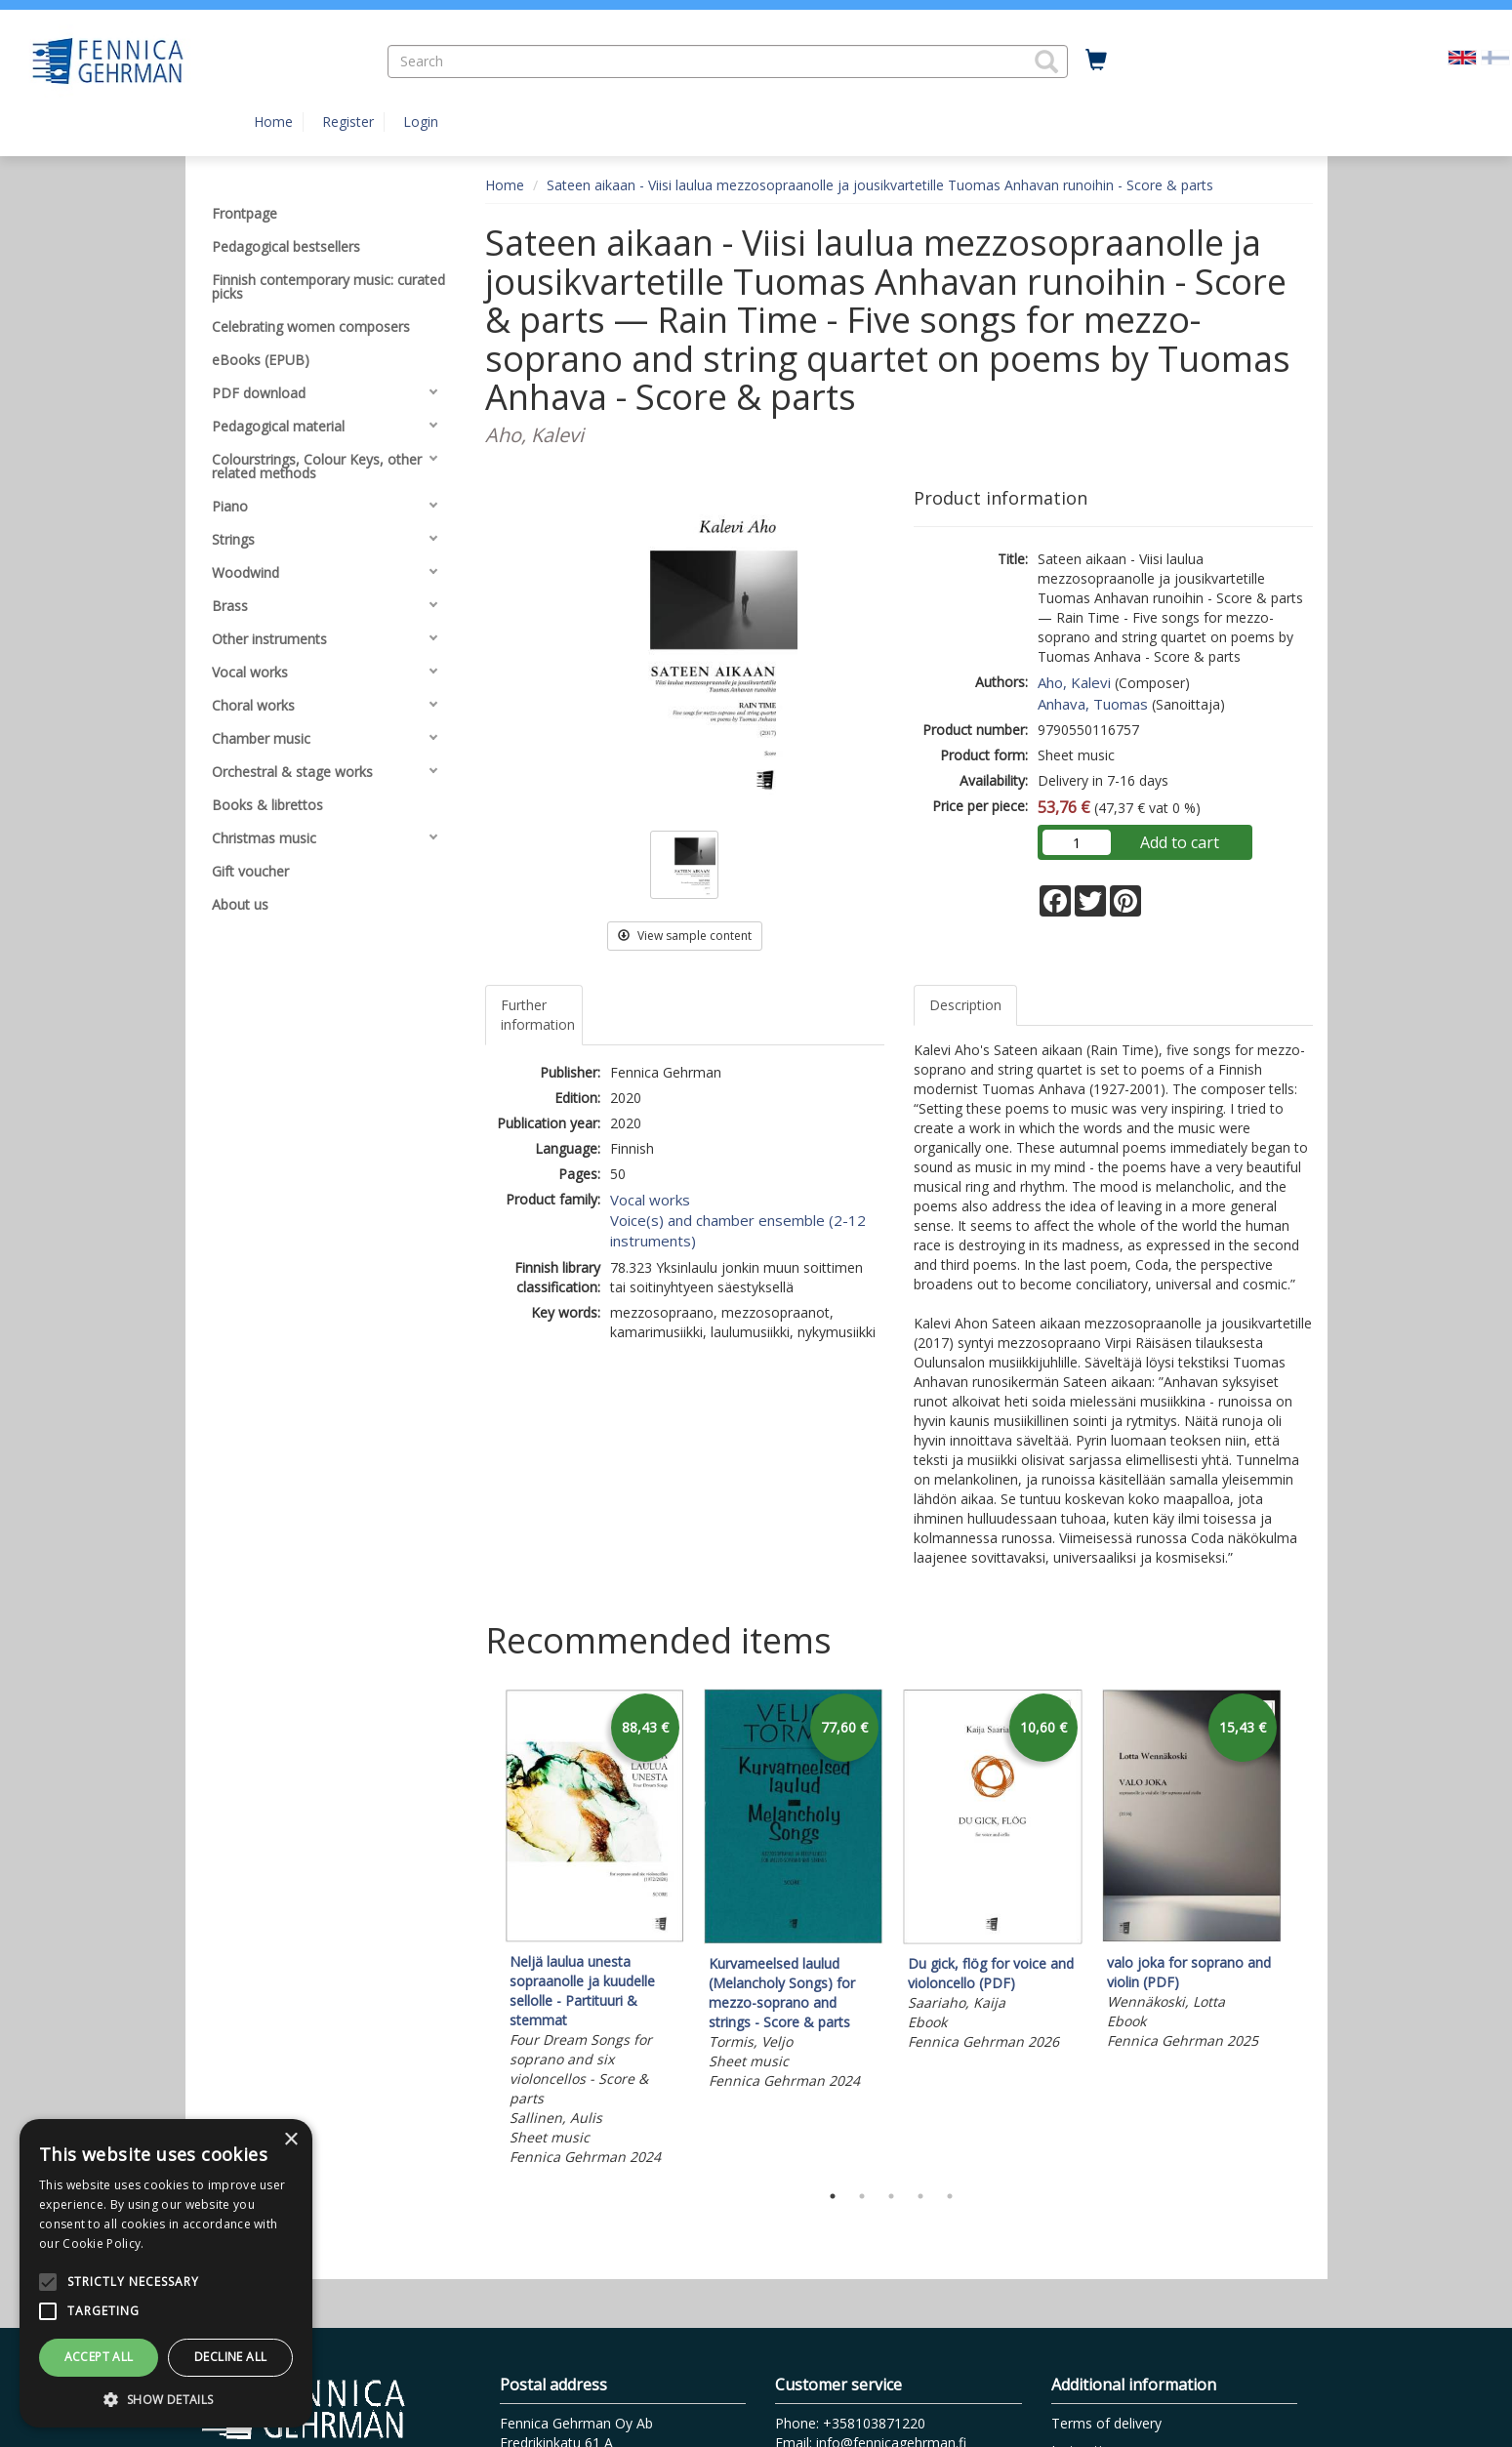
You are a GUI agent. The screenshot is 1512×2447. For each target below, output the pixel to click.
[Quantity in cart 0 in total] (1096, 60)
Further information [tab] (538, 1015)
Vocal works (650, 1199)
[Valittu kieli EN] (1462, 56)
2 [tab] (862, 2196)
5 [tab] (950, 2196)
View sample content (685, 935)
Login (420, 121)
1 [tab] (832, 2196)
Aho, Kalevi (1074, 682)
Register (348, 121)
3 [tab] (891, 2196)
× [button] (290, 2140)
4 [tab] (920, 2196)
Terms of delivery (1106, 2423)
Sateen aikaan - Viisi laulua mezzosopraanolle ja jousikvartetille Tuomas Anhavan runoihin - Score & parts (880, 185)
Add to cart (1179, 842)
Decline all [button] (230, 2356)
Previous (480, 1930)
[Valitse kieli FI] (1495, 56)
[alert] (166, 2273)
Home (273, 121)
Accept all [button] (99, 2356)
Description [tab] (965, 1005)
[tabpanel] (594, 1930)
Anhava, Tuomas (1093, 704)
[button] (1046, 61)
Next (1303, 1930)
